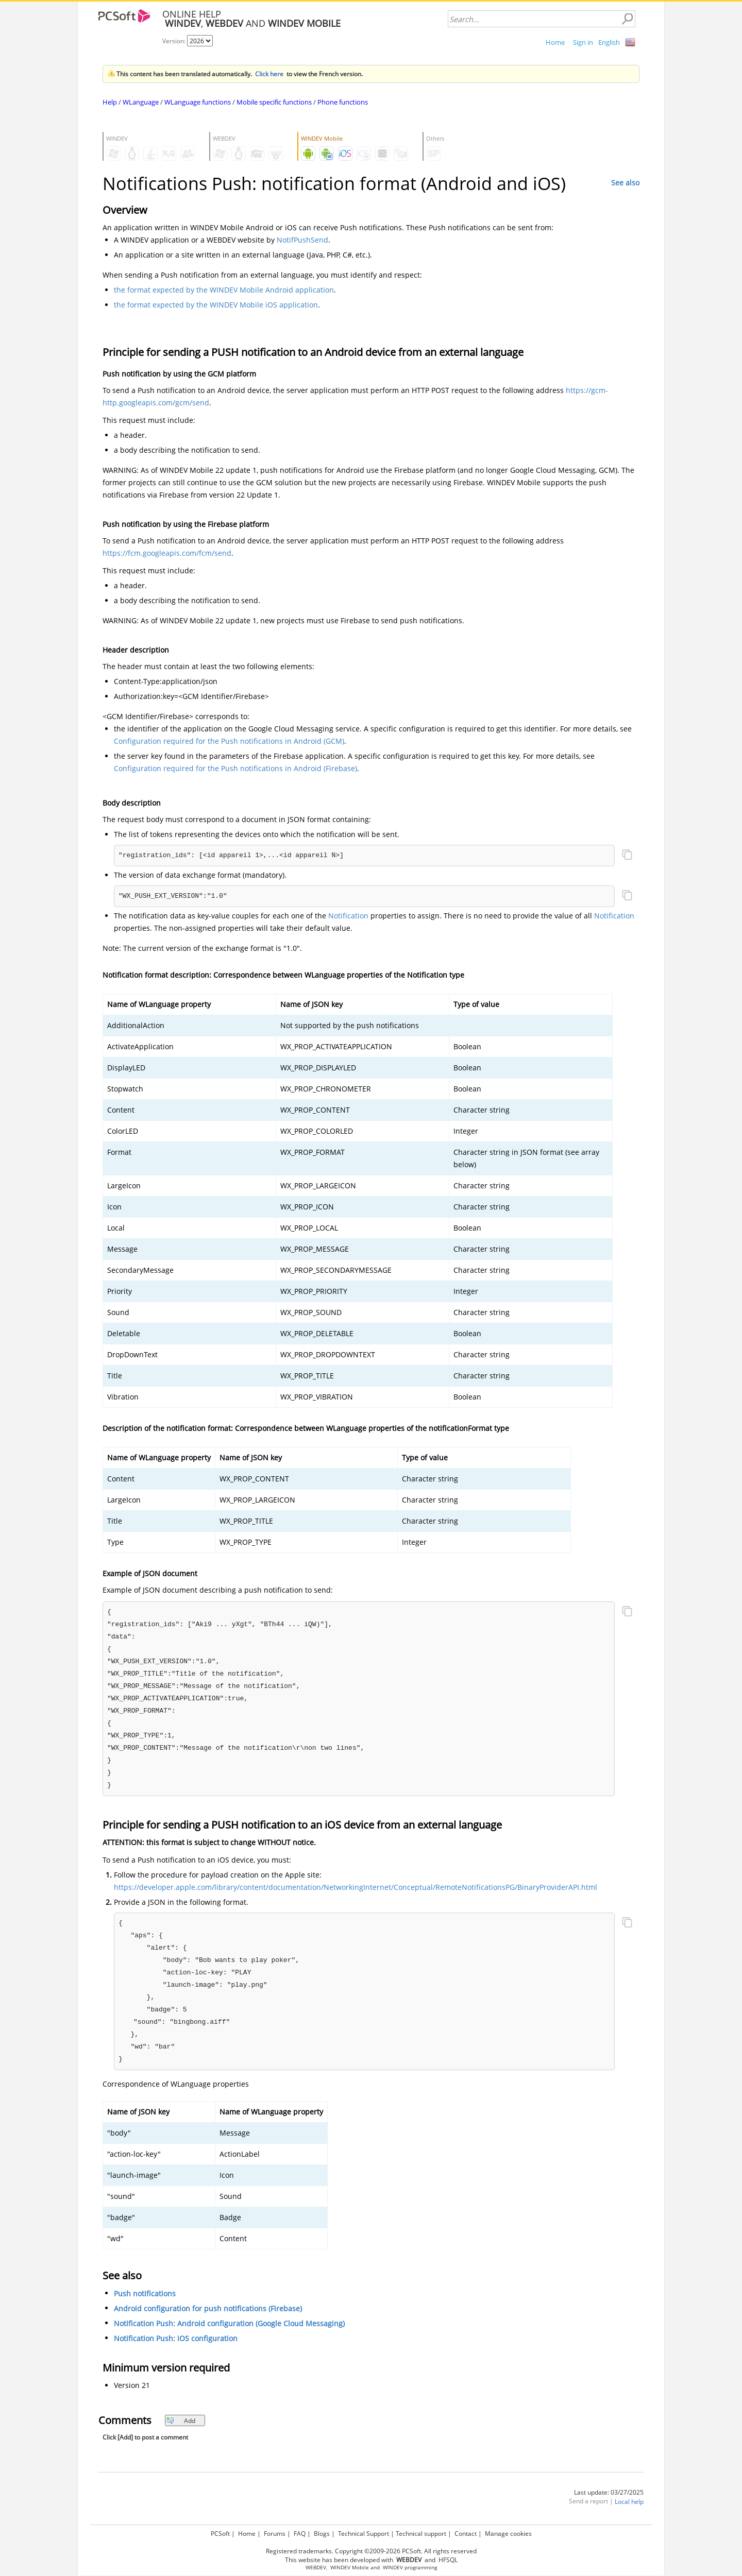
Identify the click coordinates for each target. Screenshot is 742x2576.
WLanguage (141, 102)
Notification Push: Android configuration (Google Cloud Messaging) (229, 2323)
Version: (174, 41)
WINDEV (393, 2567)
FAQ (300, 2533)
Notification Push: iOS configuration (176, 2338)
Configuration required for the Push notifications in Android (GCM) (229, 741)
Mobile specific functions (274, 102)
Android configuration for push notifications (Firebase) (208, 2308)
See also (625, 182)
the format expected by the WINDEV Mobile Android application (224, 290)
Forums (274, 2533)
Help (110, 102)
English (609, 42)
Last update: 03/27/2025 (609, 2492)
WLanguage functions (197, 102)
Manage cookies (508, 2533)
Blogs (322, 2533)
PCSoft (220, 2533)
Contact (465, 2533)
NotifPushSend (302, 240)
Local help (629, 2501)
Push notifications (145, 2293)
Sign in (583, 42)
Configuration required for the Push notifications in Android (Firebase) (235, 768)
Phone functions (342, 102)
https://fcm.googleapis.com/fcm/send (167, 553)
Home (555, 42)
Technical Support (363, 2533)
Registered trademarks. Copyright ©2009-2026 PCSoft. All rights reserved (371, 2551)
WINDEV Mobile (349, 2567)
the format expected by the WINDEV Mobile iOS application (216, 305)
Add (180, 2420)
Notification (348, 915)
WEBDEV (316, 2567)
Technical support (421, 2533)
